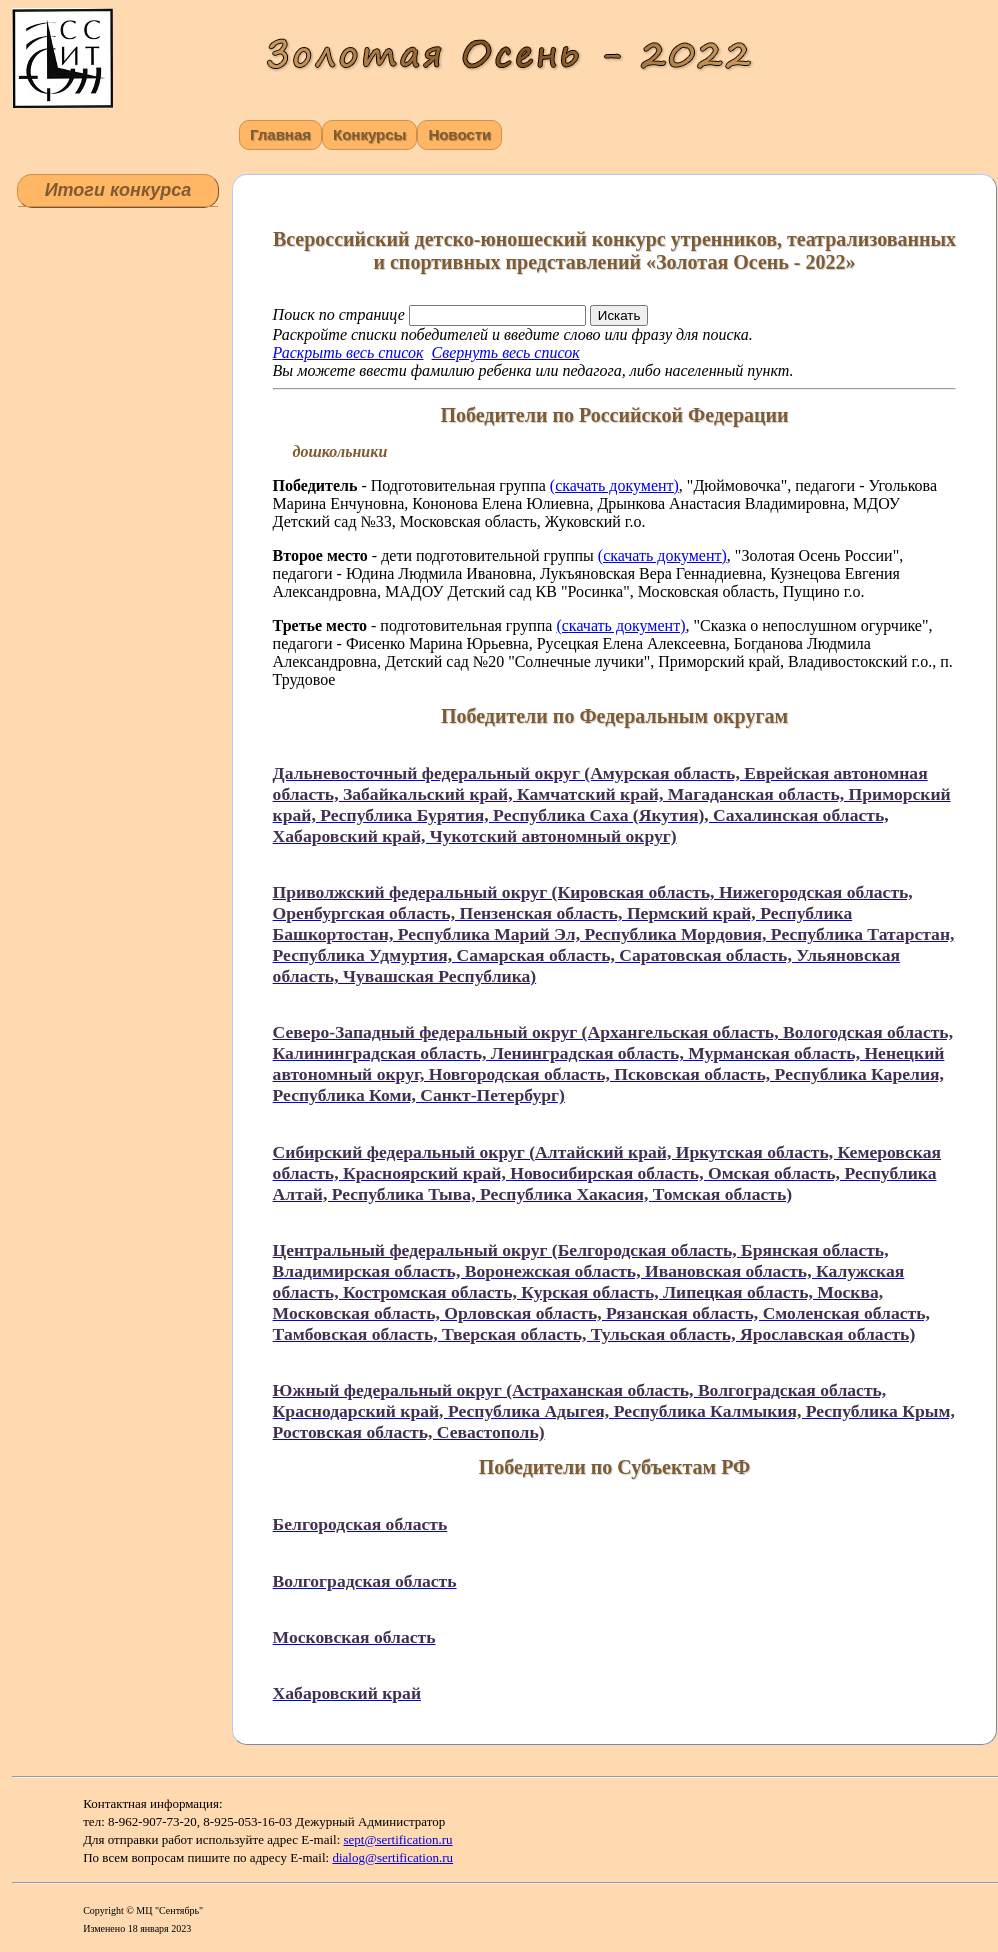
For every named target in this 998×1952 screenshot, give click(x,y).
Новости (459, 134)
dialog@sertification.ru (392, 1857)
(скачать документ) (614, 485)
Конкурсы (369, 134)
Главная (280, 134)
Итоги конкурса (118, 190)
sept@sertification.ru (398, 1839)
